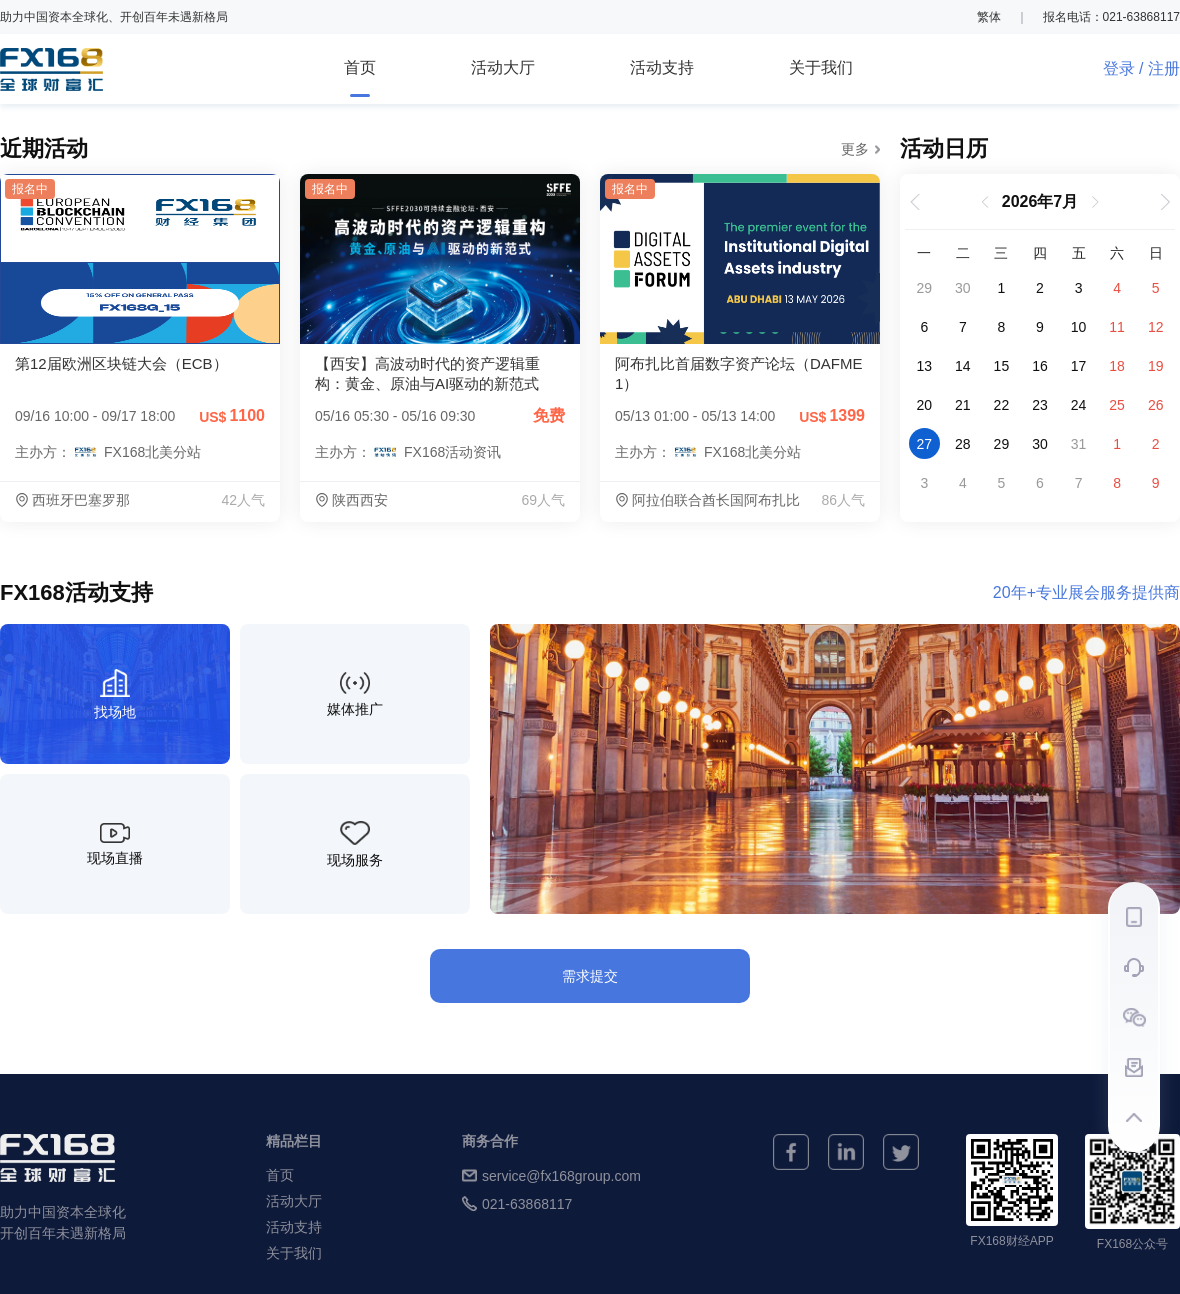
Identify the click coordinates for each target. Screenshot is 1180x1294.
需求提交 (590, 976)
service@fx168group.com (551, 1175)
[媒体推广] (355, 694)
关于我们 (821, 67)
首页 (360, 78)
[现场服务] (355, 844)
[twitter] (901, 1152)
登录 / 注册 (1141, 68)
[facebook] (791, 1152)
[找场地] (115, 694)
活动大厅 (503, 67)
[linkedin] (846, 1152)
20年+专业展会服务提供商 (1086, 593)
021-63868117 (517, 1203)
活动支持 (662, 67)
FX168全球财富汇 (51, 69)
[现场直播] (115, 844)
